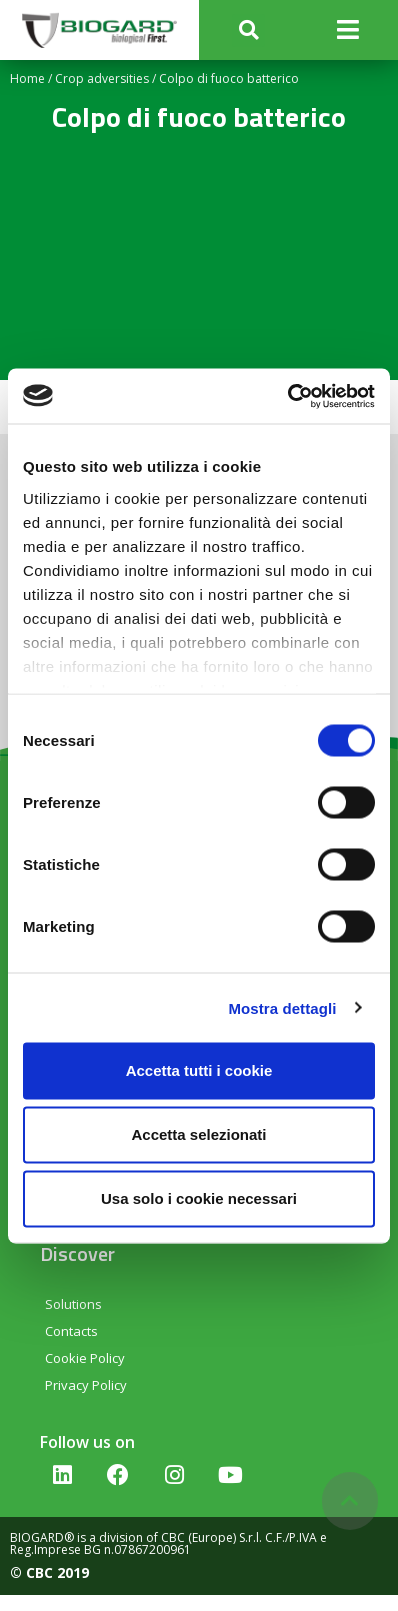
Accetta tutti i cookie (199, 1070)
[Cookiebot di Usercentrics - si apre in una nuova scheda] (287, 396)
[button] (248, 30)
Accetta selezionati (198, 1134)
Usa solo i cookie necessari (199, 1198)
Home (27, 78)
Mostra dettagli (282, 1007)
